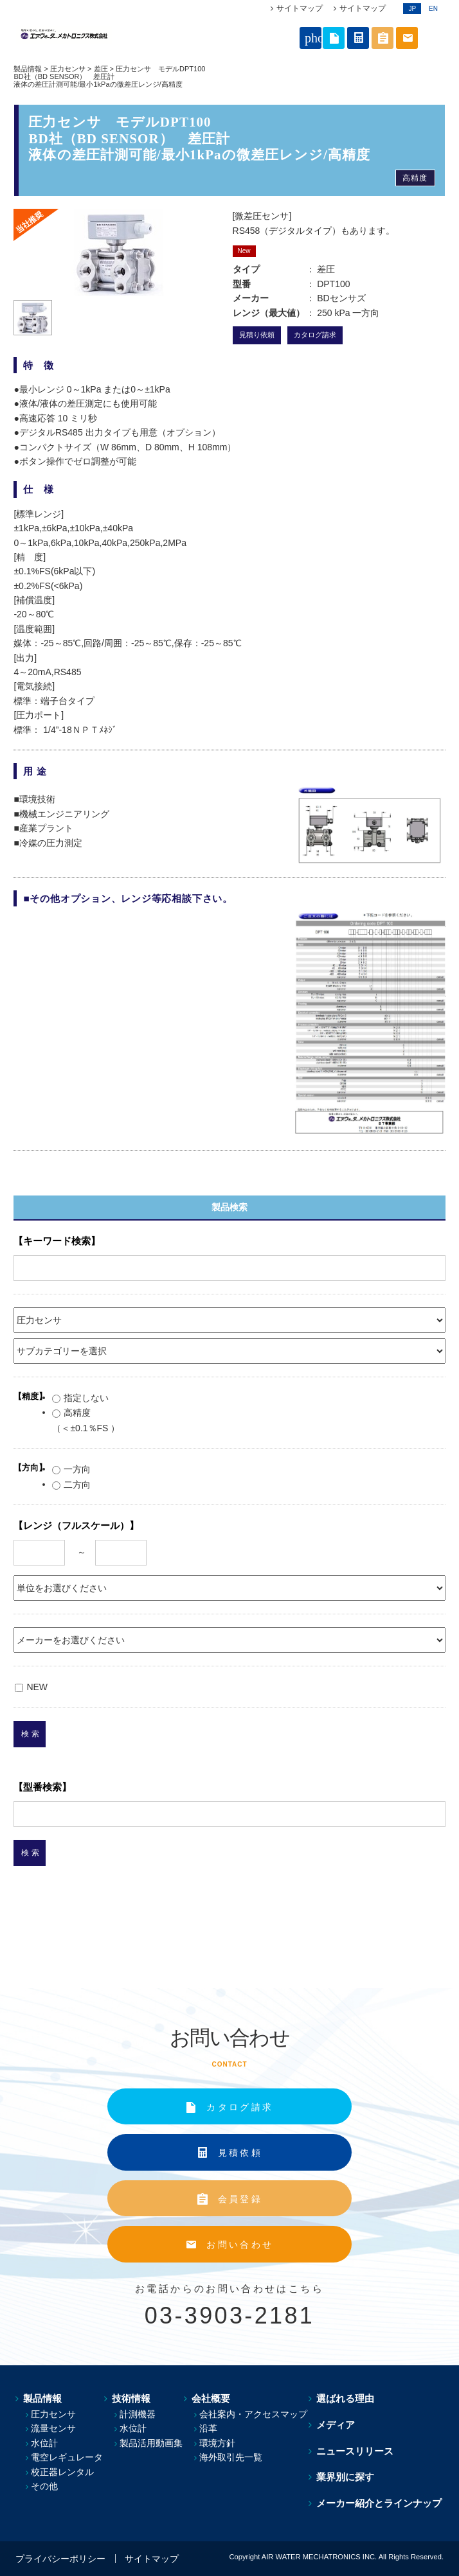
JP (412, 8)
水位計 (44, 2443)
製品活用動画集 (152, 2443)
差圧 (101, 69)
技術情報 (130, 2398)
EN (433, 8)
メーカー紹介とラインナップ (381, 2503)
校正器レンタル (62, 2472)
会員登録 (240, 2199)
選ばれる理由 (347, 2398)
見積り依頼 (256, 335)
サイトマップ (299, 8)
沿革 (211, 2428)
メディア (337, 2424)
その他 (44, 2486)
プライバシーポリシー (60, 2558)
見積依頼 (240, 2153)
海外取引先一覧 (233, 2457)
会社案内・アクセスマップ (256, 2414)
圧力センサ (68, 69)
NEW (31, 1687)
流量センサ (53, 2428)
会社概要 (211, 2398)
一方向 (71, 1469)
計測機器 (139, 2414)
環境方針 (220, 2443)
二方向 (71, 1484)
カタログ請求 (315, 335)
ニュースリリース (356, 2451)
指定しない (80, 1398)
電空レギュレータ (67, 2457)
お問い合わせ (239, 2244)
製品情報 (28, 69)
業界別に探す (347, 2476)
